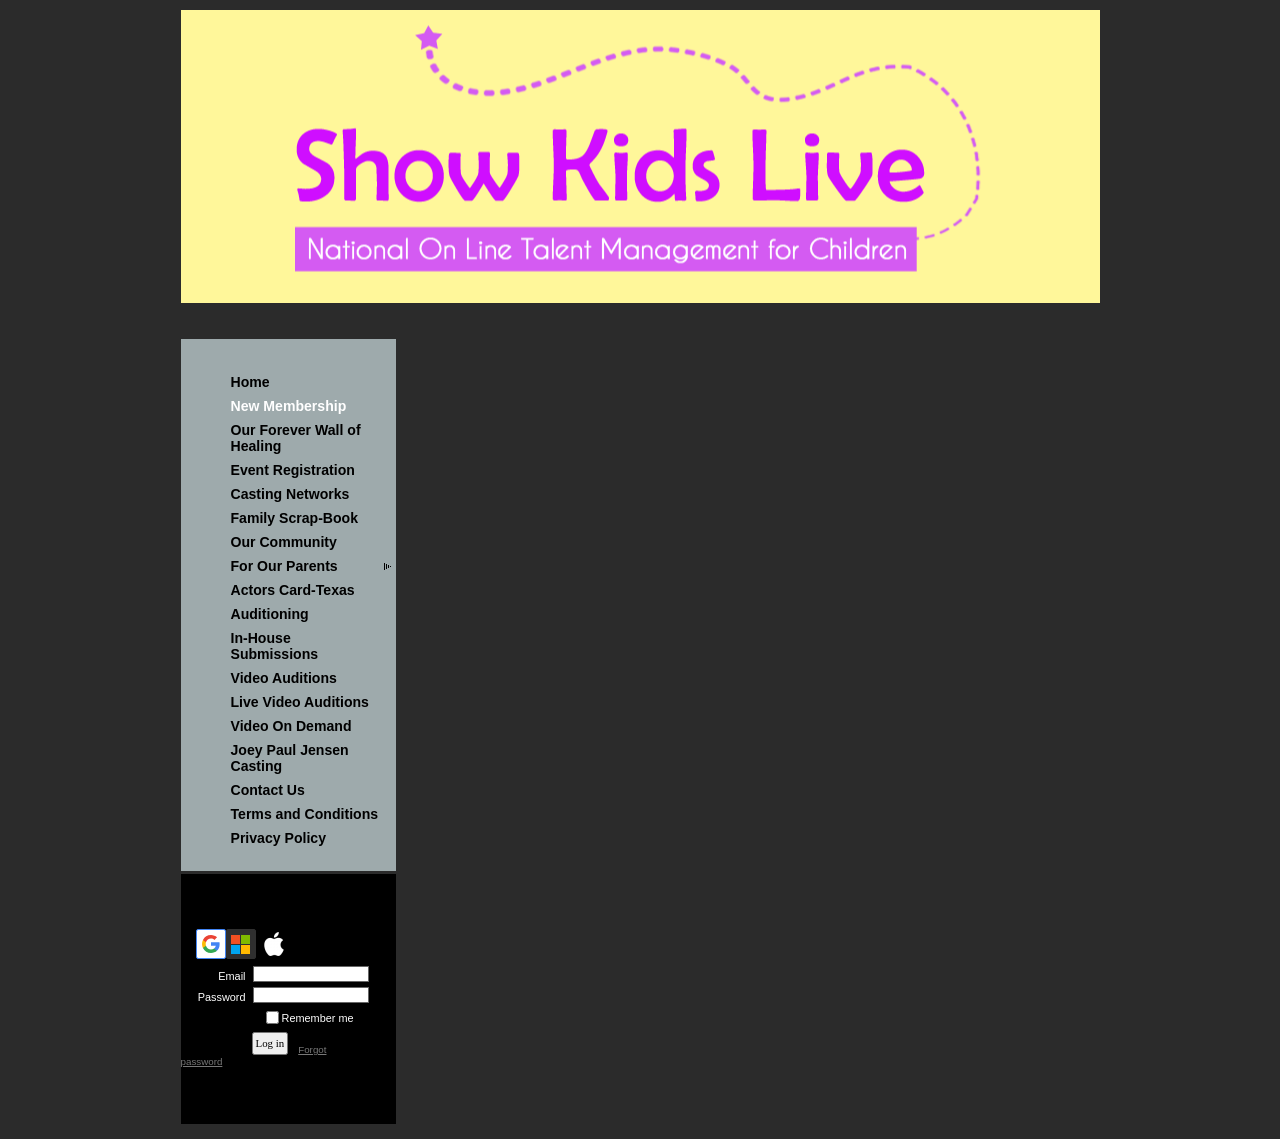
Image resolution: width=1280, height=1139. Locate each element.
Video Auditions (284, 678)
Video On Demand (291, 726)
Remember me (318, 1018)
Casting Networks (290, 494)
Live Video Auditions (300, 702)
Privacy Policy (278, 838)
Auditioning (270, 614)
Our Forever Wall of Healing (296, 438)
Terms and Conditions (305, 814)
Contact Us (268, 790)
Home (250, 382)
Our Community (284, 542)
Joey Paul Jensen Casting (290, 758)
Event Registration (293, 470)
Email (228, 976)
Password (217, 997)
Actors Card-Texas (293, 590)
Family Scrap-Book (295, 518)
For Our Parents (284, 566)
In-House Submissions (275, 646)
